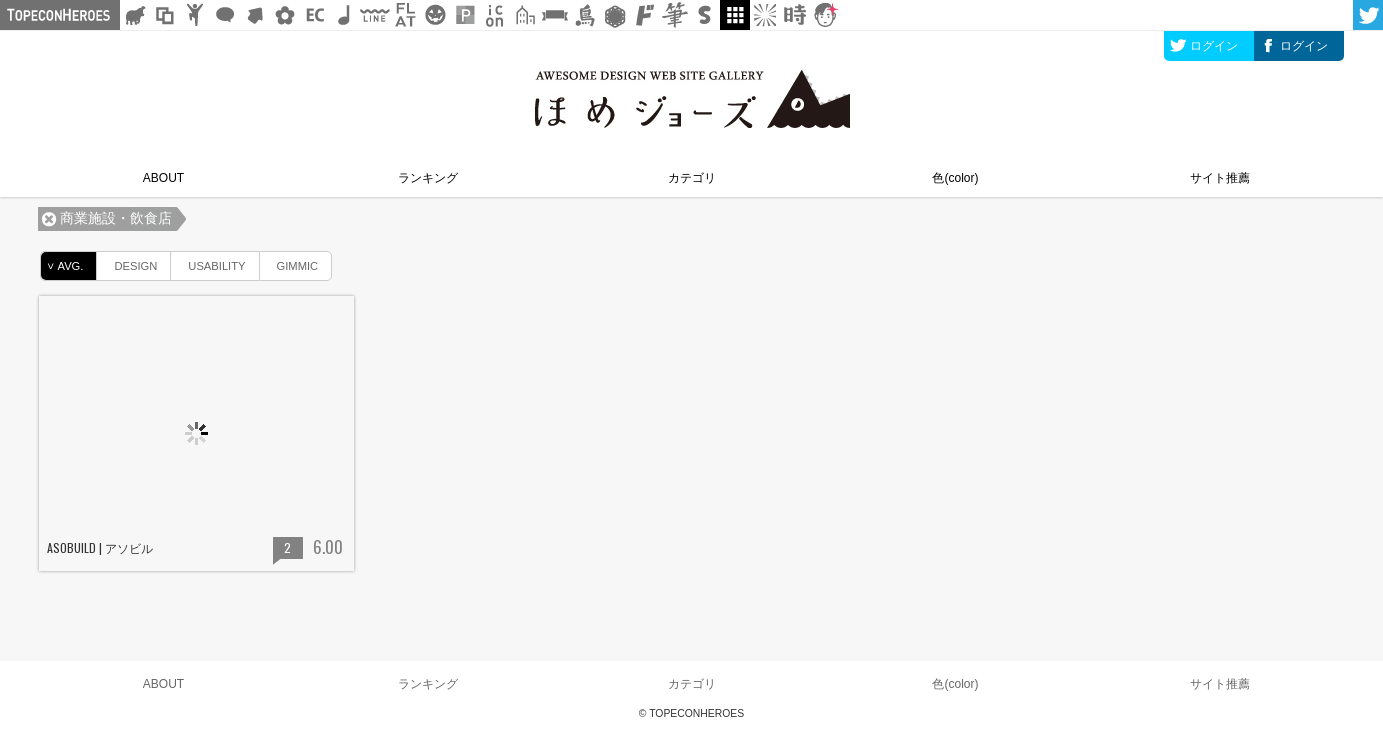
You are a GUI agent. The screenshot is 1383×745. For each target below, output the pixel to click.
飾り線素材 (375, 15)
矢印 (255, 15)
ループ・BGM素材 (345, 15)
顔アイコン (825, 15)
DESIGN (127, 262)
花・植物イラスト (285, 15)
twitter (1368, 15)
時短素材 (795, 15)
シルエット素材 (135, 15)
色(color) (955, 178)
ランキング (428, 178)
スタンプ (705, 15)
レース (615, 15)
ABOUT (163, 178)
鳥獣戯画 (585, 15)
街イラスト (525, 15)
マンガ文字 (645, 15)
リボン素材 (555, 15)
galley (735, 15)
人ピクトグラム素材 (195, 15)
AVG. (62, 266)
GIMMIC (289, 262)
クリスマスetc (435, 15)
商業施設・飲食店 (116, 218)
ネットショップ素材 (315, 15)
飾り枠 (165, 15)
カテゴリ (692, 178)
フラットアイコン (405, 15)
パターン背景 (465, 15)
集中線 (765, 15)
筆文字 (675, 15)
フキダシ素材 (225, 15)
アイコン (495, 15)
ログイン (1214, 46)
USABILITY (208, 262)
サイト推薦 (1220, 178)
